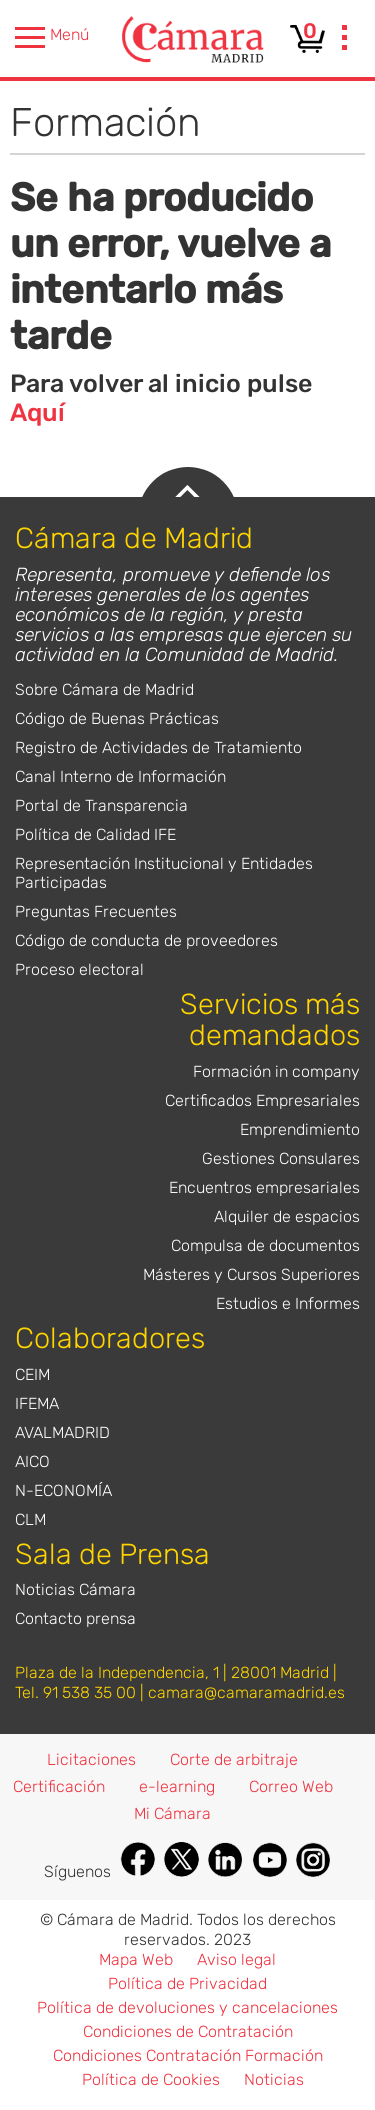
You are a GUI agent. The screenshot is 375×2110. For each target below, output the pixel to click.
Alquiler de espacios (287, 1216)
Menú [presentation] (52, 37)
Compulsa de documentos (265, 1245)
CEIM (32, 1374)
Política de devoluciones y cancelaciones (187, 2007)
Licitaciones (91, 1759)
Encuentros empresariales (264, 1187)
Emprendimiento (300, 1129)
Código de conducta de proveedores (146, 940)
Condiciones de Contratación (188, 2031)
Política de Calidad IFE (95, 834)
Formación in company (276, 1071)
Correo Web (291, 1786)
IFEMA (37, 1403)
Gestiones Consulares (281, 1158)
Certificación (59, 1786)
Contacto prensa (75, 1618)
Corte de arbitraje (234, 1759)
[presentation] (345, 40)
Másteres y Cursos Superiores (251, 1274)
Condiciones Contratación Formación (188, 2055)
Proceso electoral (79, 969)
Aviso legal (236, 1959)
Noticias (274, 2079)
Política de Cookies (151, 2079)
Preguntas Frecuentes (96, 911)
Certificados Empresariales (262, 1100)
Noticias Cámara (75, 1589)
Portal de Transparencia (101, 805)
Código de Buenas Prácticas (117, 718)
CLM (30, 1519)
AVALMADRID (62, 1432)
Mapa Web (136, 1959)
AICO (32, 1461)
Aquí (37, 412)
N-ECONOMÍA (63, 1490)
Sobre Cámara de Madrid (104, 689)
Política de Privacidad (187, 1983)
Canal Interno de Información (120, 776)
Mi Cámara (172, 1813)
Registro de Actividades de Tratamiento (158, 747)
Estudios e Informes (288, 1303)
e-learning (177, 1786)
